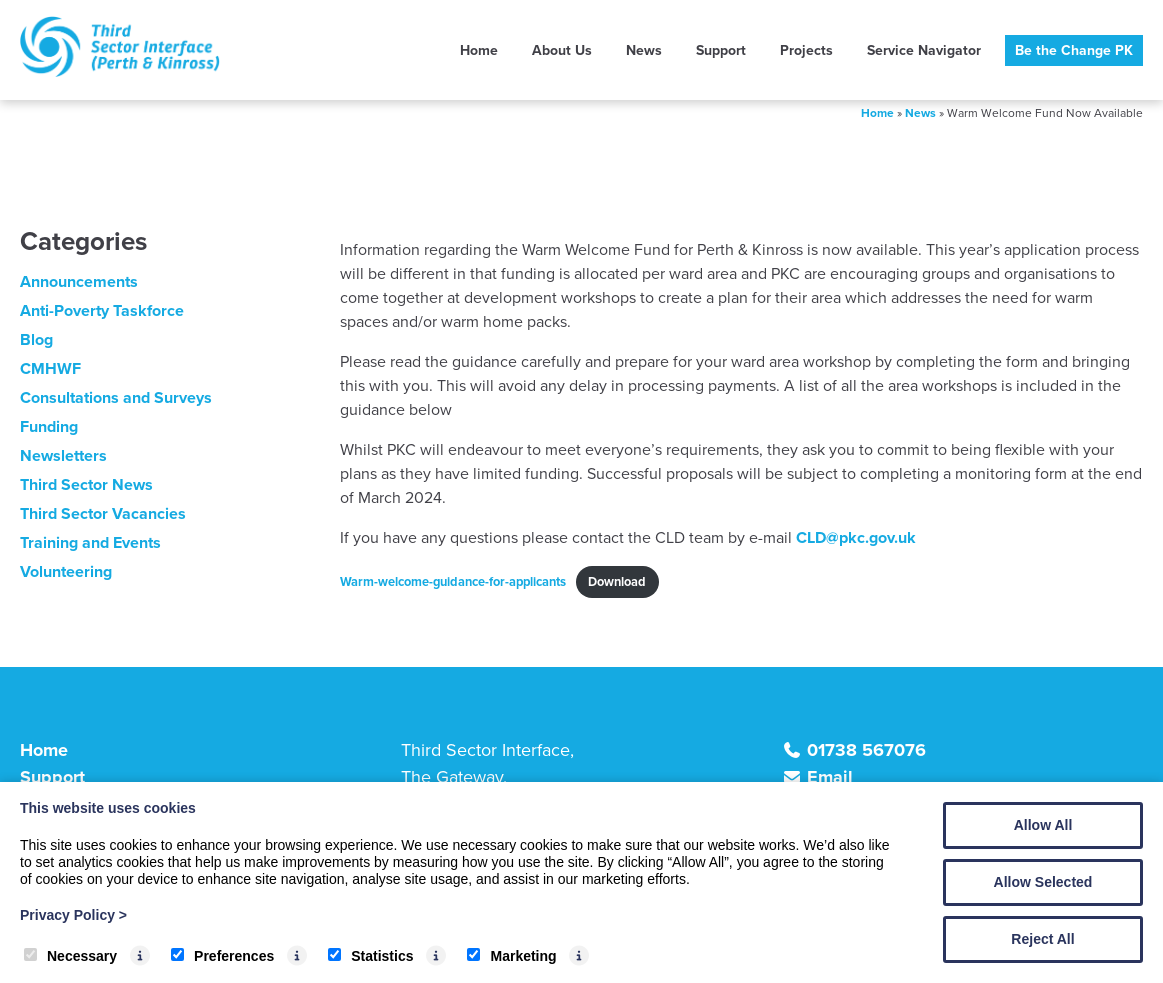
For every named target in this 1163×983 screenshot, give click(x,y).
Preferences (222, 956)
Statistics (370, 956)
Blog (36, 339)
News (644, 50)
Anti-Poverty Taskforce (102, 310)
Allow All (1043, 825)
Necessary (70, 956)
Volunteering (66, 571)
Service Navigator (924, 50)
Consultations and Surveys (116, 397)
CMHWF (50, 368)
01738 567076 (866, 750)
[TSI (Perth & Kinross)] (120, 71)
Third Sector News (86, 484)
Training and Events (90, 542)
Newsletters (63, 455)
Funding (49, 426)
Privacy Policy (73, 915)
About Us (562, 50)
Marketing (511, 956)
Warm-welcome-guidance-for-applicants (453, 581)
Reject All (1042, 939)
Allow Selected (1043, 882)
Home (479, 50)
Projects (806, 50)
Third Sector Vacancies (103, 513)
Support (721, 50)
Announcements (79, 281)
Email (830, 777)
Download (617, 581)
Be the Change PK (1074, 50)
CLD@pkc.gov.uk (856, 537)
